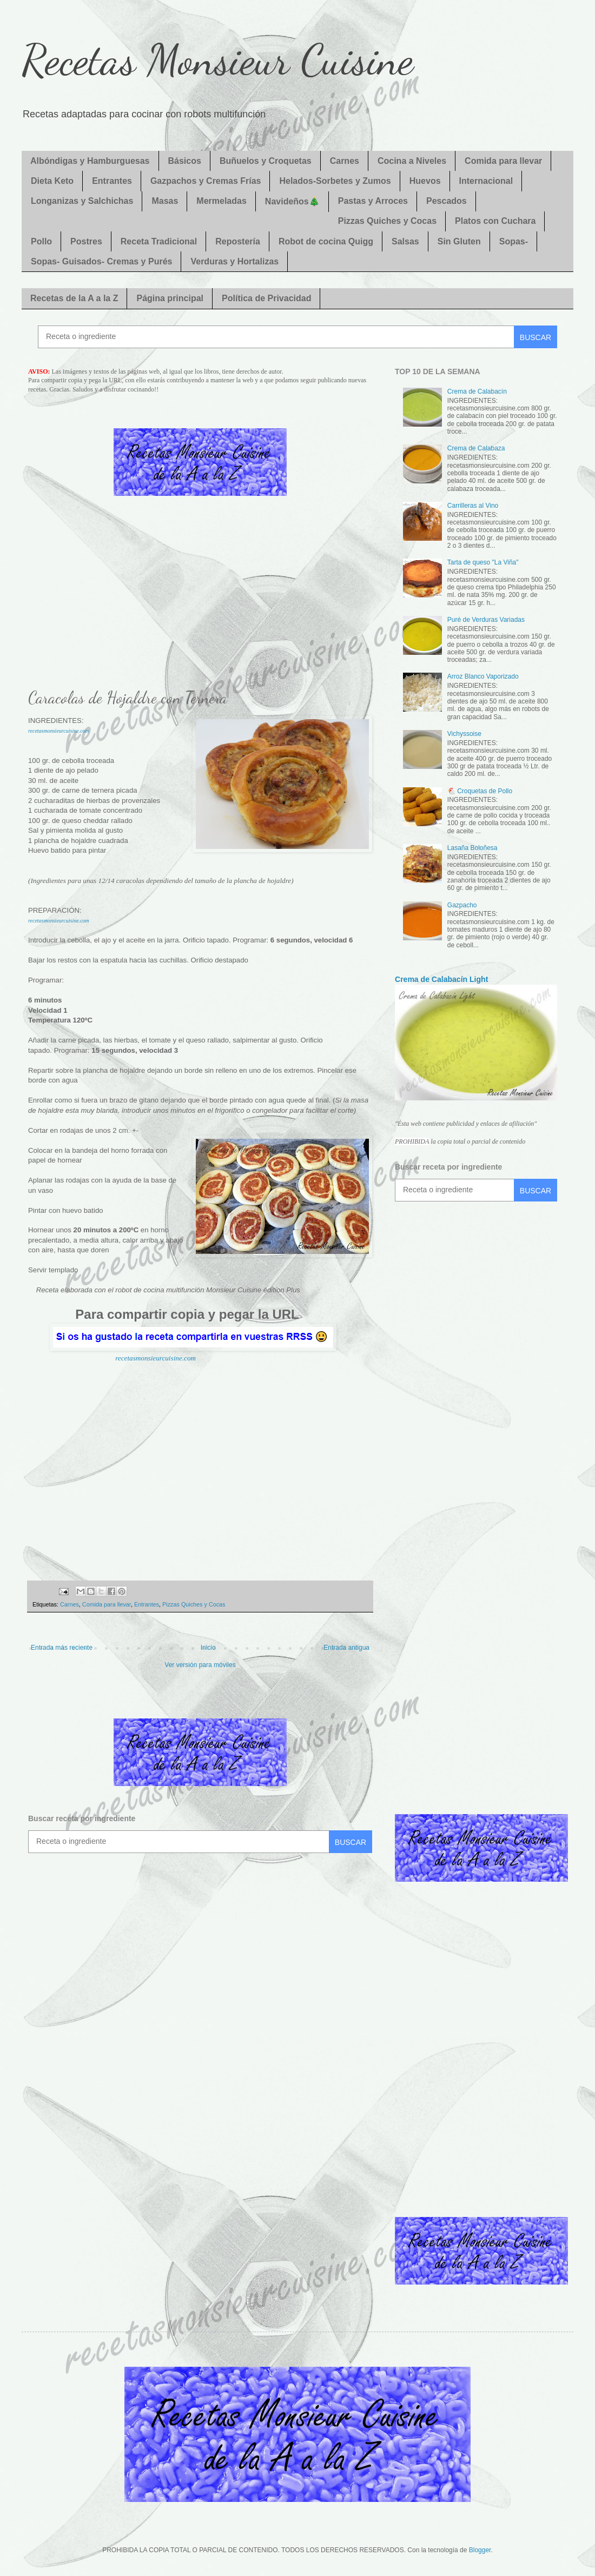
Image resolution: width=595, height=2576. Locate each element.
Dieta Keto (52, 180)
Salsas (405, 241)
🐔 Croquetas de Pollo (479, 791)
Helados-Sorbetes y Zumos (335, 180)
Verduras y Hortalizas (234, 261)
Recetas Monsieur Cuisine (217, 59)
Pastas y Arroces (373, 200)
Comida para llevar (503, 160)
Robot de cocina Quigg (326, 241)
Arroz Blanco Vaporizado (483, 676)
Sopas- (513, 241)
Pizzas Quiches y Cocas (387, 220)
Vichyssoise (464, 734)
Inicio (208, 1647)
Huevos (425, 180)
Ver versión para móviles (199, 1665)
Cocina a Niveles (412, 160)
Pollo (41, 241)
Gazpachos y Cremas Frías (205, 180)
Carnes (344, 160)
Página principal (169, 298)
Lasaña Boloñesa (472, 848)
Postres (86, 241)
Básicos (184, 160)
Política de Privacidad (266, 298)
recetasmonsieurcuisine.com (58, 731)
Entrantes (112, 180)
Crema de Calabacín (477, 391)
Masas (164, 200)
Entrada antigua (346, 1647)
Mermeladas (221, 200)
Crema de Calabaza (476, 448)
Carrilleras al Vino (472, 505)
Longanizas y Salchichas (82, 200)
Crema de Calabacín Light (441, 979)
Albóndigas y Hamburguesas (90, 160)
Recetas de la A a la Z (74, 298)
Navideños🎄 (292, 201)
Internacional (486, 180)
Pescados (446, 200)
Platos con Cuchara (495, 220)
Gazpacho (462, 905)
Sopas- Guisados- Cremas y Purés (101, 261)
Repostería (237, 241)
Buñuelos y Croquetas (266, 160)
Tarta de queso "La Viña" (483, 562)
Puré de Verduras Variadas (486, 619)
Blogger (480, 2550)
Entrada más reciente (61, 1647)
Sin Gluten (459, 241)
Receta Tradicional (159, 241)
